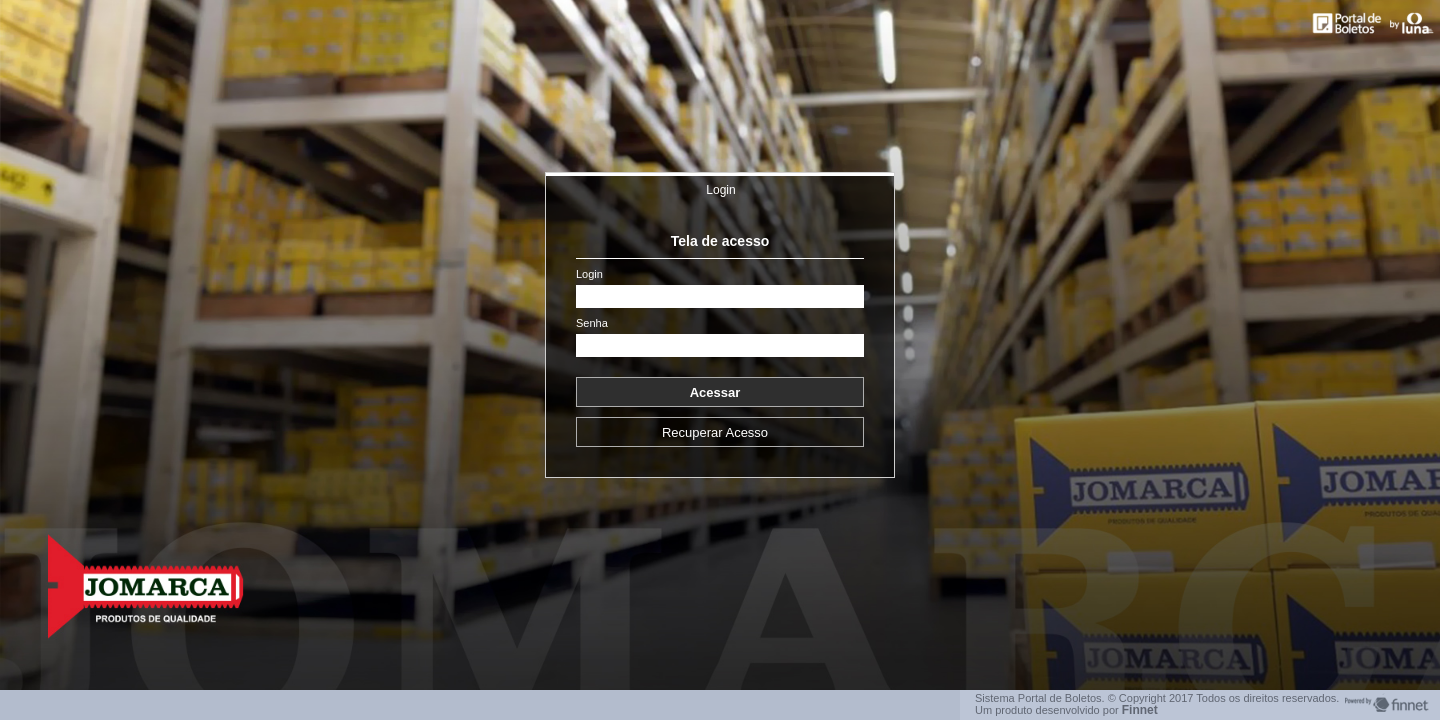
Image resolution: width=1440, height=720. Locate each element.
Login (720, 190)
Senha (592, 323)
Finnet (1140, 710)
